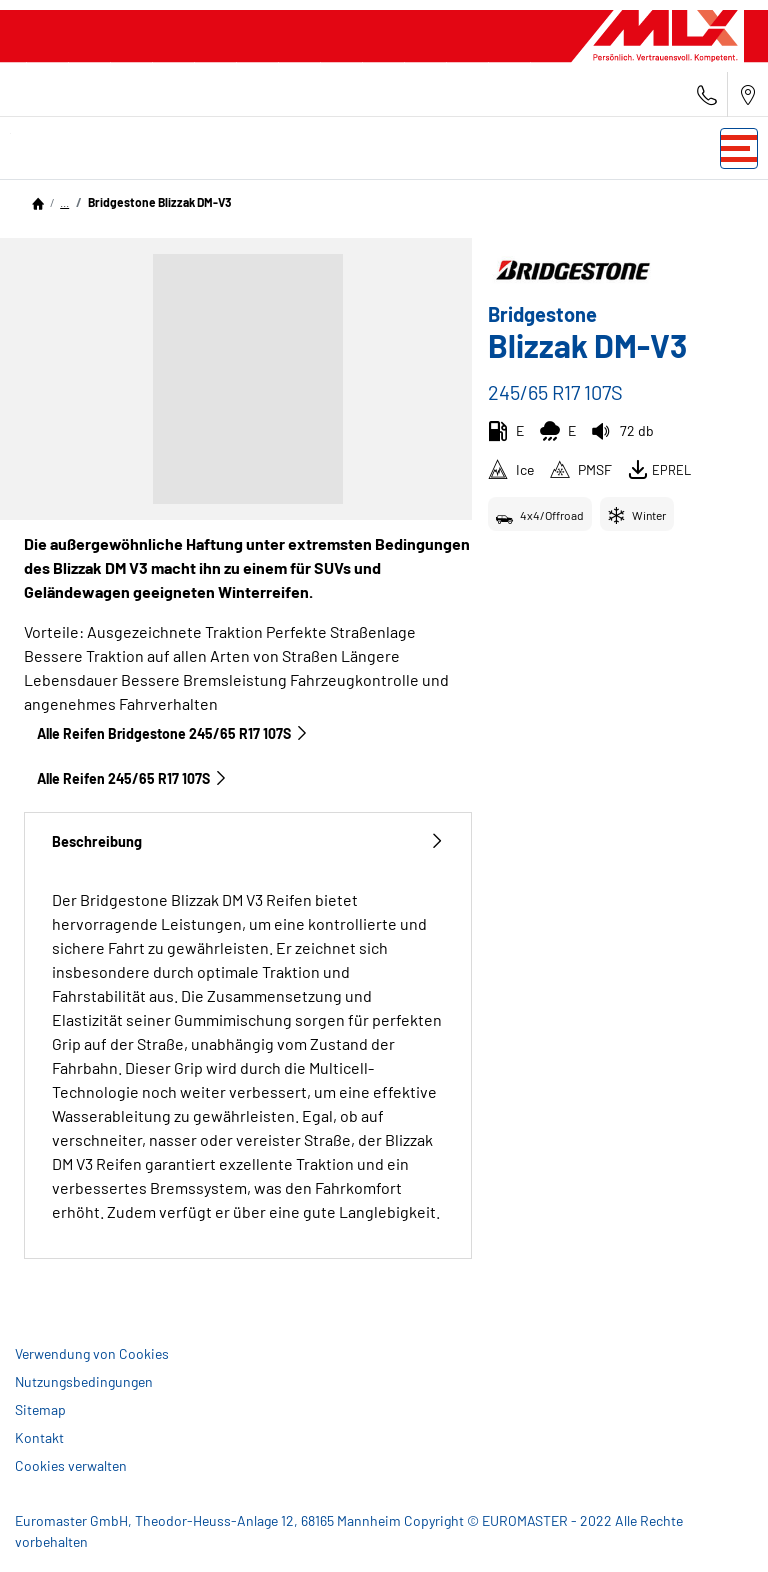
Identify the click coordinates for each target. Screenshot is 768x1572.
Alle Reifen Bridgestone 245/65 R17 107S (173, 733)
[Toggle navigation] (739, 148)
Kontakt (39, 1437)
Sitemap (40, 1409)
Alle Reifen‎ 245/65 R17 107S (132, 778)
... (64, 202)
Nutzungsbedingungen (84, 1381)
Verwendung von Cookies (92, 1353)
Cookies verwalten (71, 1465)
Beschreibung (248, 841)
